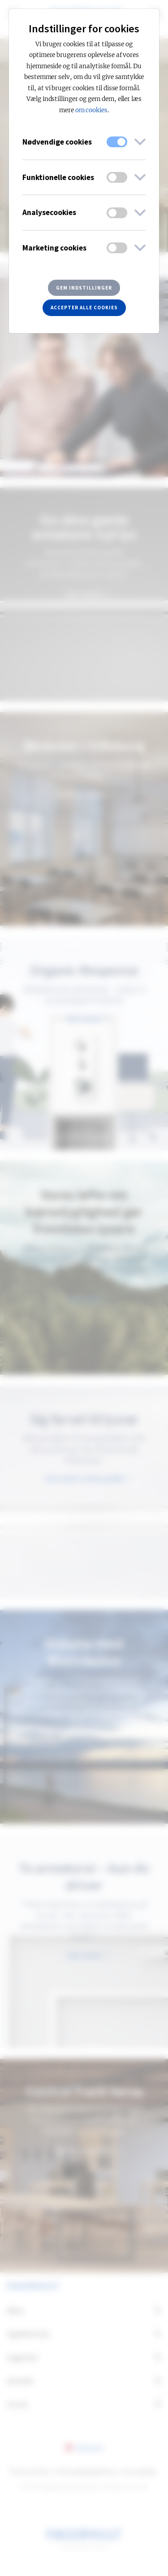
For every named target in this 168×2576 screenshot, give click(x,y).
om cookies (91, 110)
